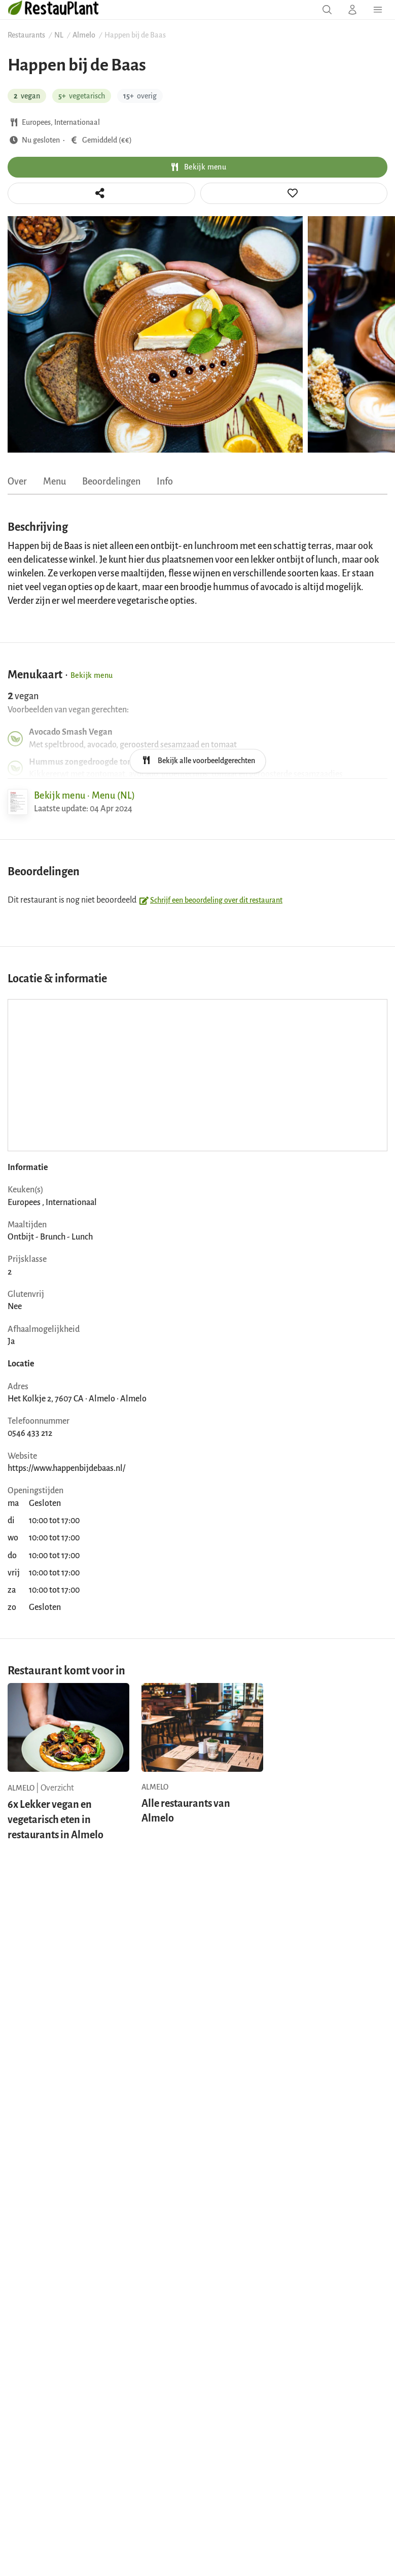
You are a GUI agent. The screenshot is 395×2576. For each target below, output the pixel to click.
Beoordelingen (111, 481)
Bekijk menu (197, 167)
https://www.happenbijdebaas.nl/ (66, 1468)
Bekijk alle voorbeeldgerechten (197, 760)
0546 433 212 (30, 1433)
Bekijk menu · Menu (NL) (84, 796)
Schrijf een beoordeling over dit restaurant (210, 900)
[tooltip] (294, 193)
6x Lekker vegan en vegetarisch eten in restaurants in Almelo (55, 1819)
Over (17, 481)
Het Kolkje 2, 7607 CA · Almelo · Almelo (77, 1398)
